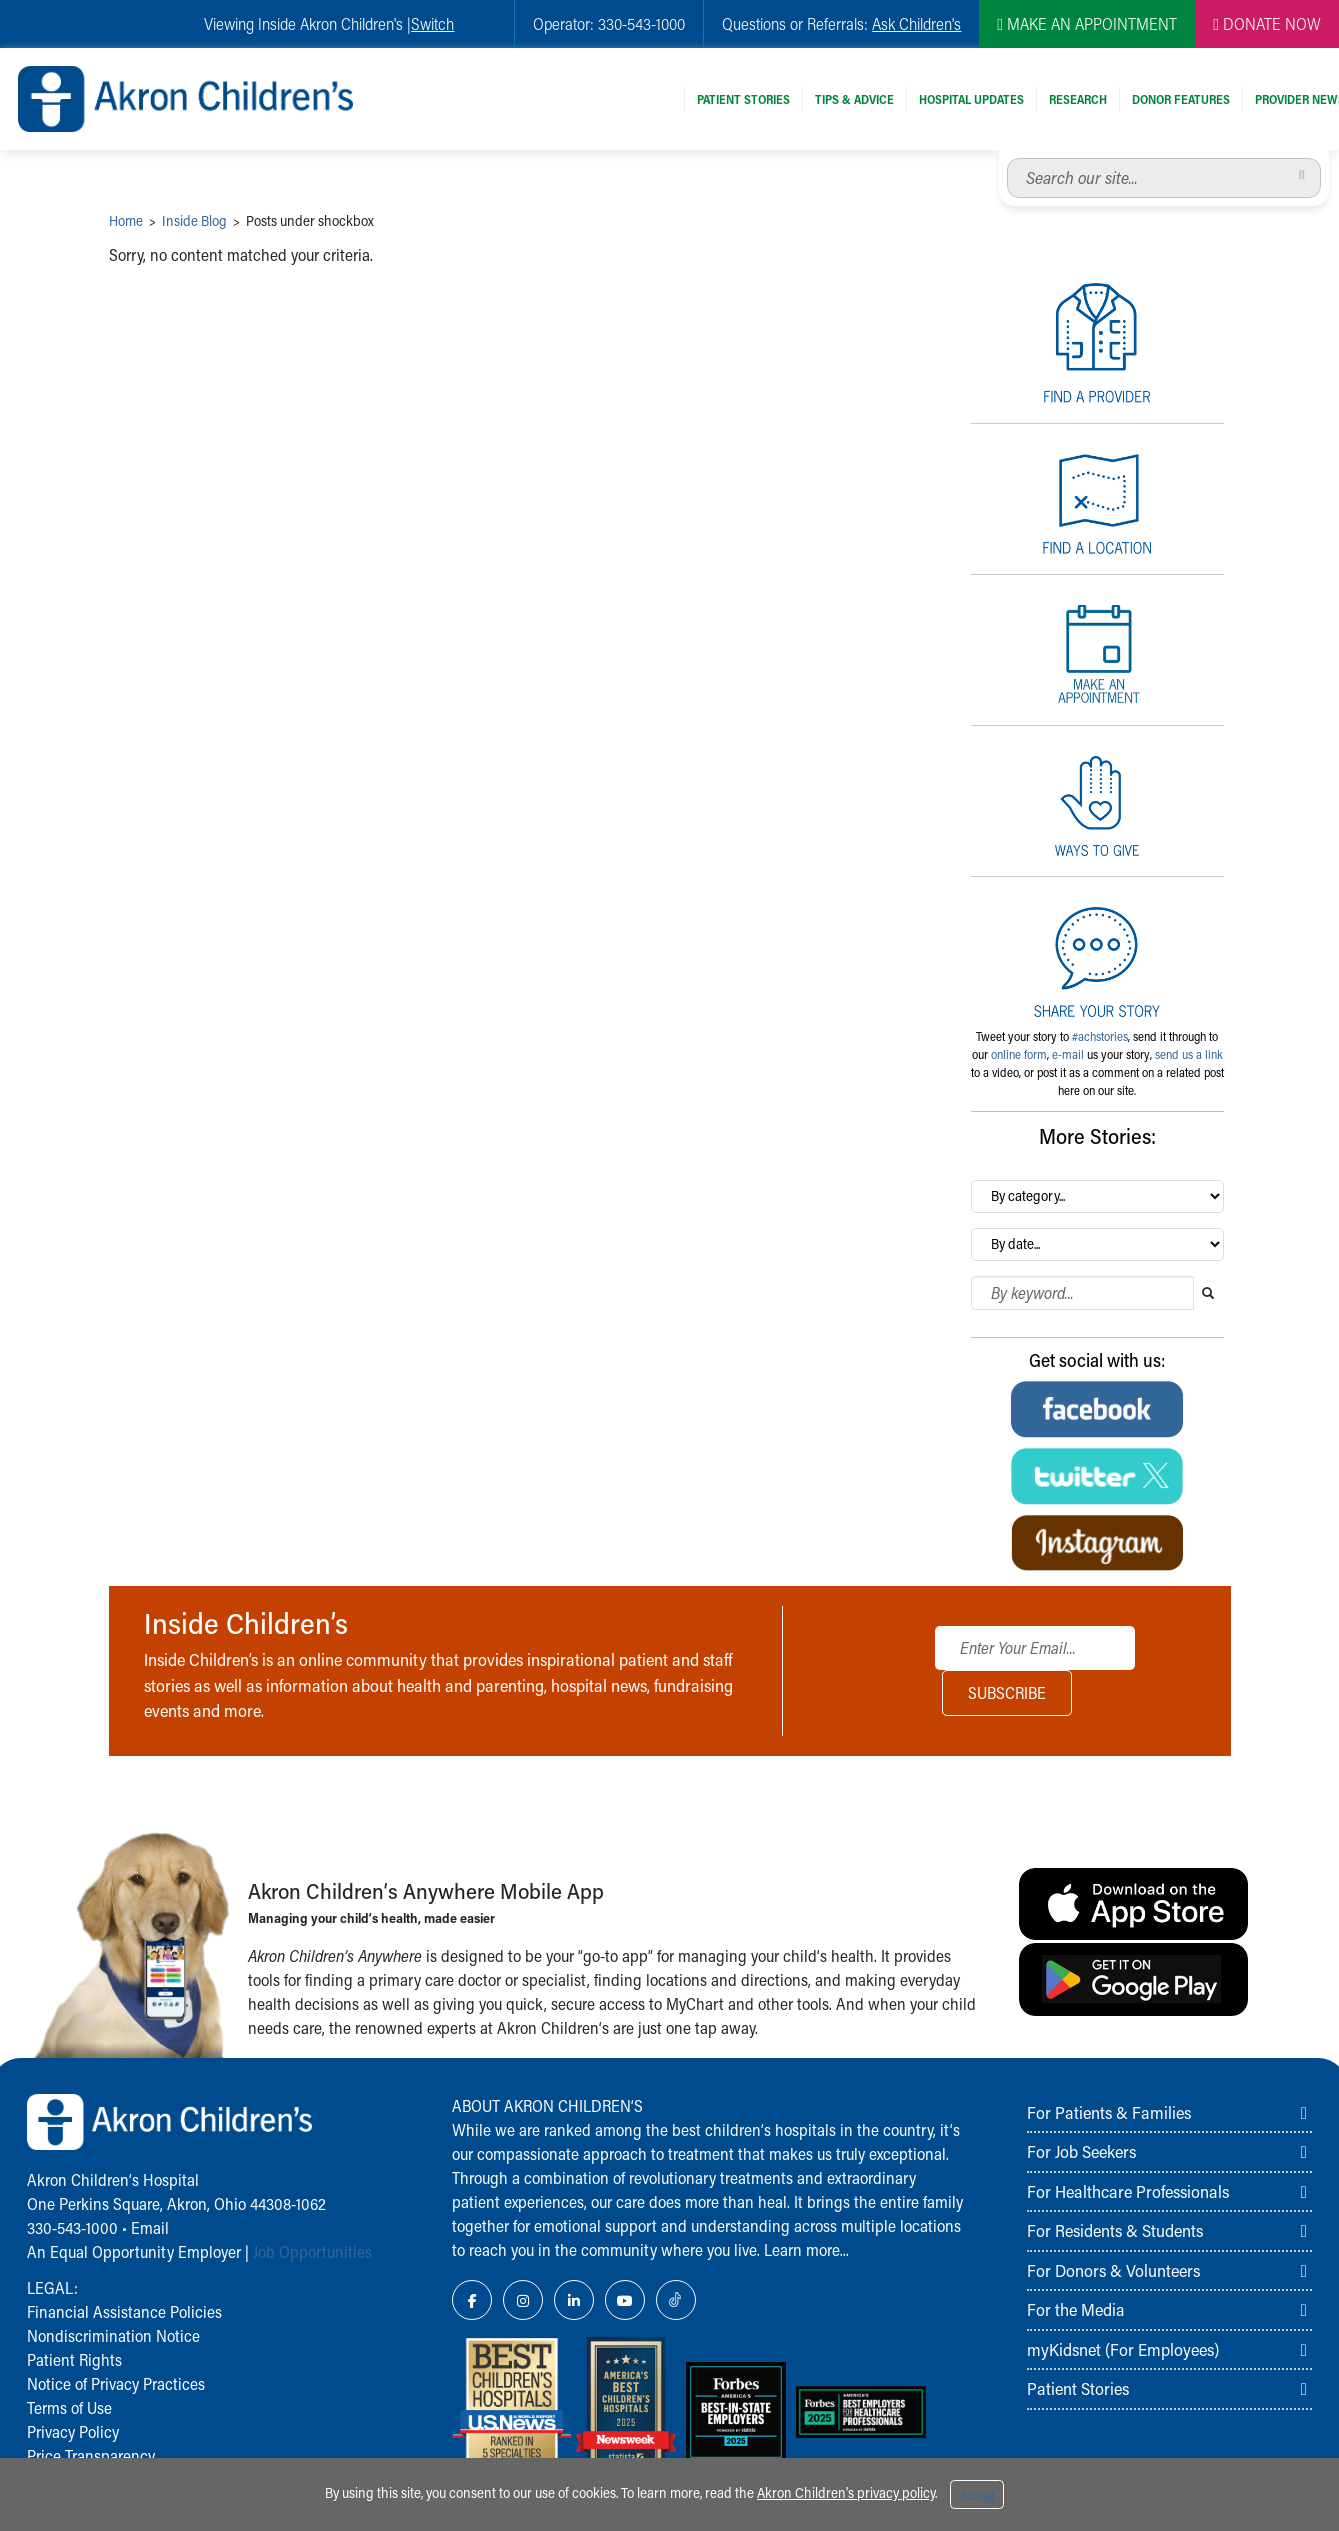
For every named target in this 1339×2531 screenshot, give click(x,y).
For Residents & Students (1115, 2230)
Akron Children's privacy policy (846, 2492)
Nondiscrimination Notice (113, 2335)
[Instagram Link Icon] (523, 2300)
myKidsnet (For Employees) (1123, 2349)
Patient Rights (74, 2359)
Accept (977, 2495)
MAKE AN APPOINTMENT (1087, 23)
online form (1019, 1054)
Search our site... (1007, 158)
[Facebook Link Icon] (472, 2300)
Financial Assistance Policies (124, 2311)
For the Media (1076, 2309)
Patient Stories (743, 99)
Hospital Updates (971, 99)
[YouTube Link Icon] (625, 2300)
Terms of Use (69, 2407)
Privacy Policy (73, 2431)
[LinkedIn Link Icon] (574, 2300)
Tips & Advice (854, 99)
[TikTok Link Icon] (676, 2300)
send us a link (1189, 1054)
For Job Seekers (1081, 2151)
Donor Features (1181, 99)
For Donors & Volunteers (1113, 2270)
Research (1078, 99)
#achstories (1100, 1036)
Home (126, 220)
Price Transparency (91, 2455)
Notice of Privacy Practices (116, 2383)
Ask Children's (916, 23)
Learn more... (806, 2249)
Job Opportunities (312, 2251)
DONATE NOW (1267, 23)
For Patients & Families (1109, 2112)
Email (150, 2227)
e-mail (1068, 1054)
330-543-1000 (72, 2227)
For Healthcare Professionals (1128, 2191)
